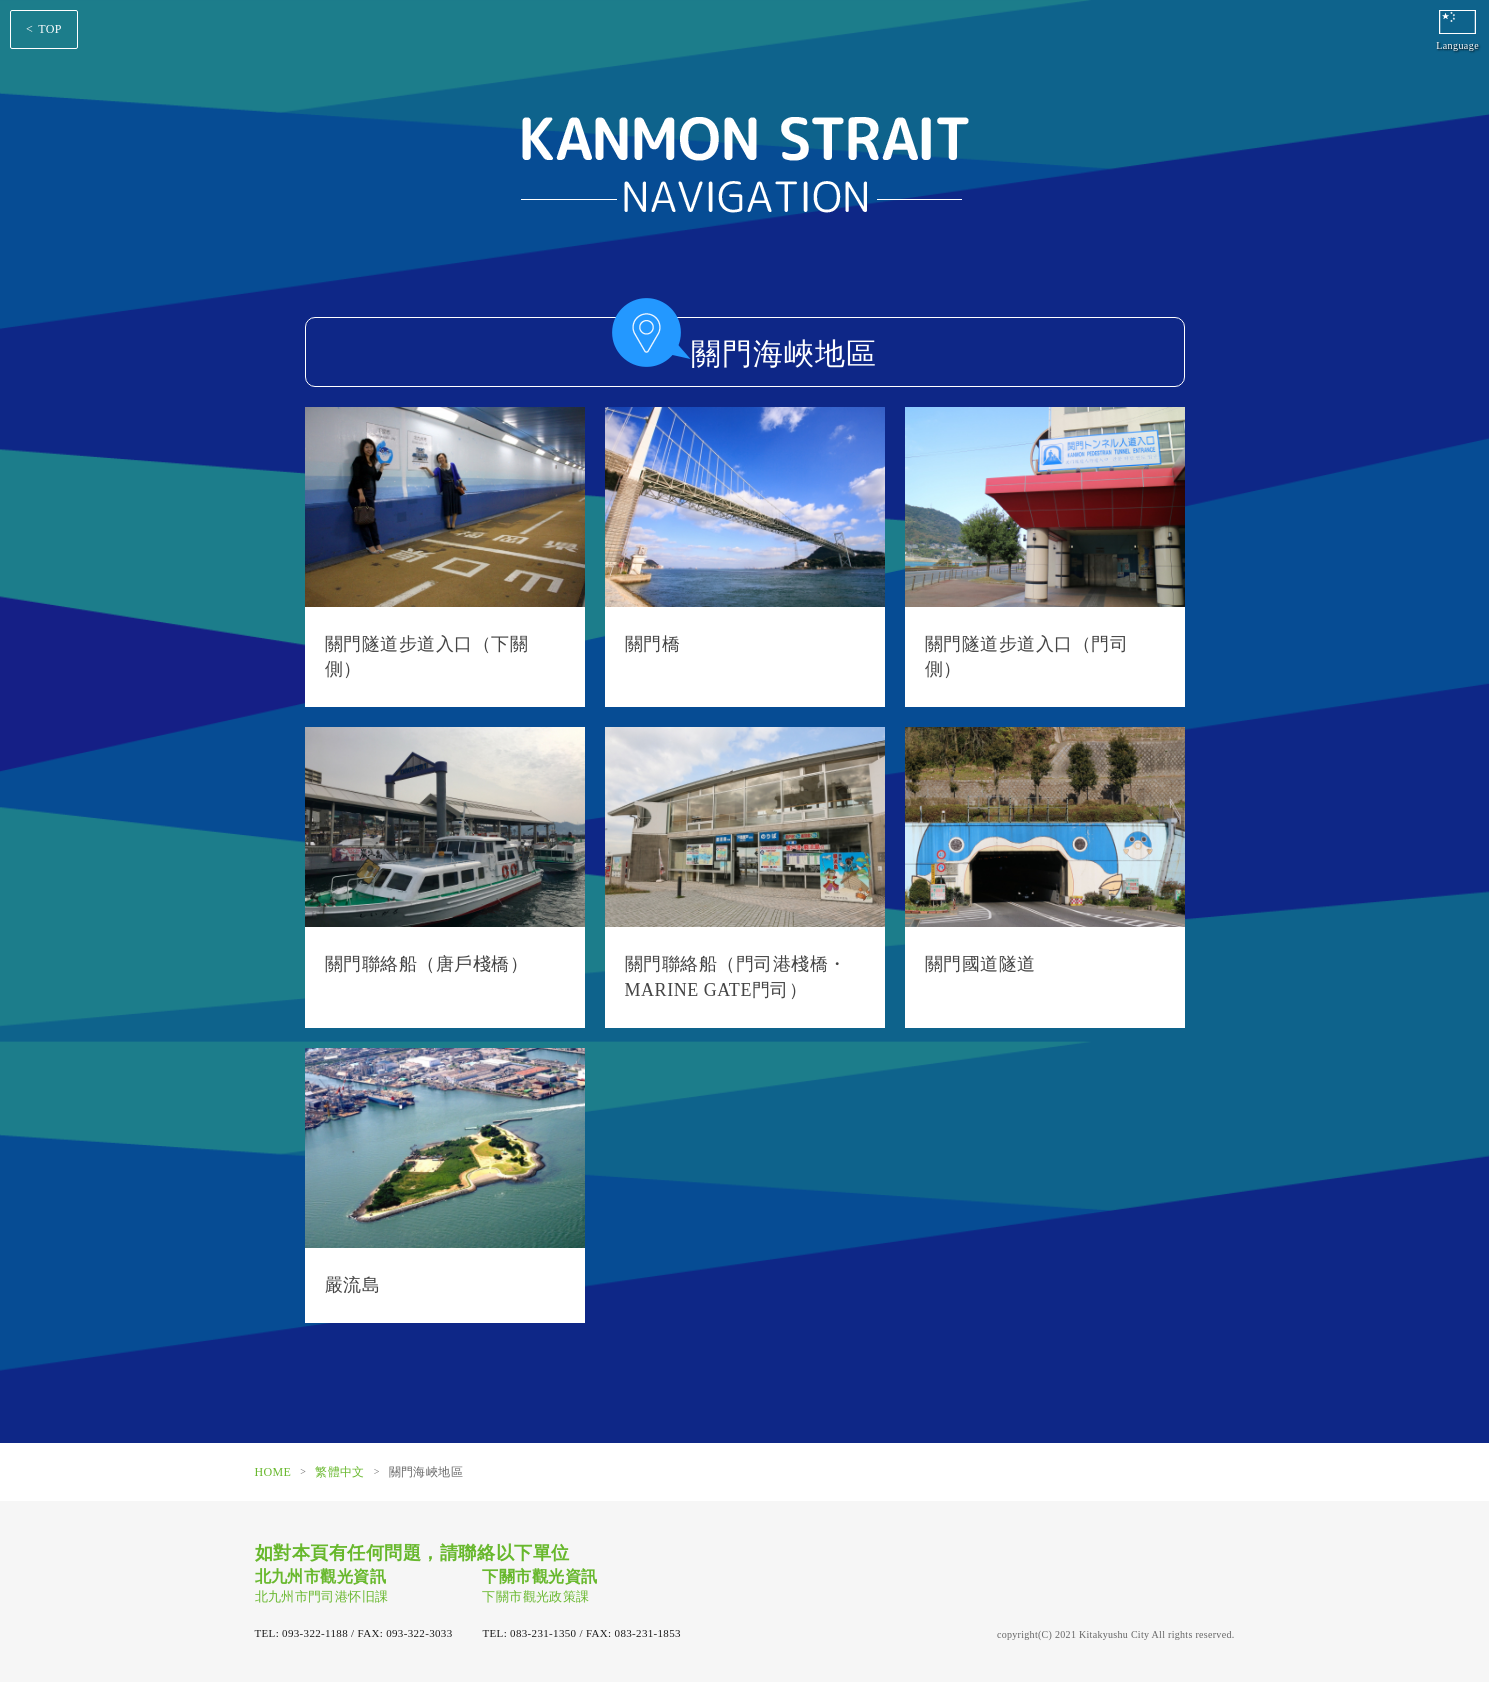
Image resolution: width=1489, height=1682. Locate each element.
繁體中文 (339, 1472)
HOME (273, 1472)
